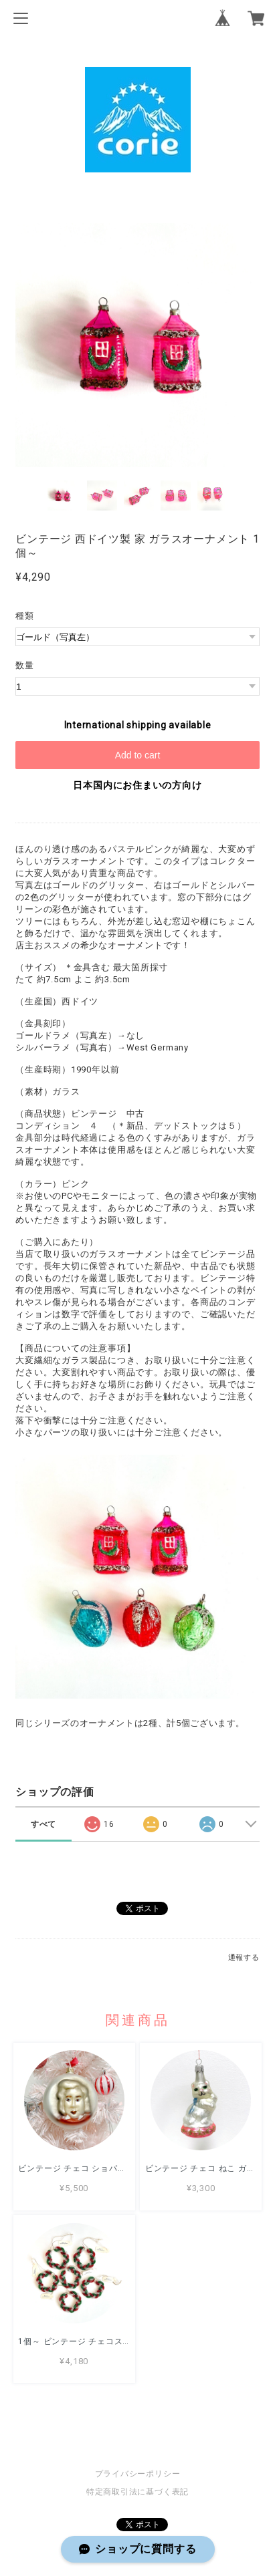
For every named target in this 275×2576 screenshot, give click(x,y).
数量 (24, 665)
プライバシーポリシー (138, 2473)
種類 (24, 616)
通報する (244, 1957)
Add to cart (138, 755)
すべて (43, 1824)
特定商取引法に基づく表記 (137, 2491)
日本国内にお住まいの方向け (137, 785)
